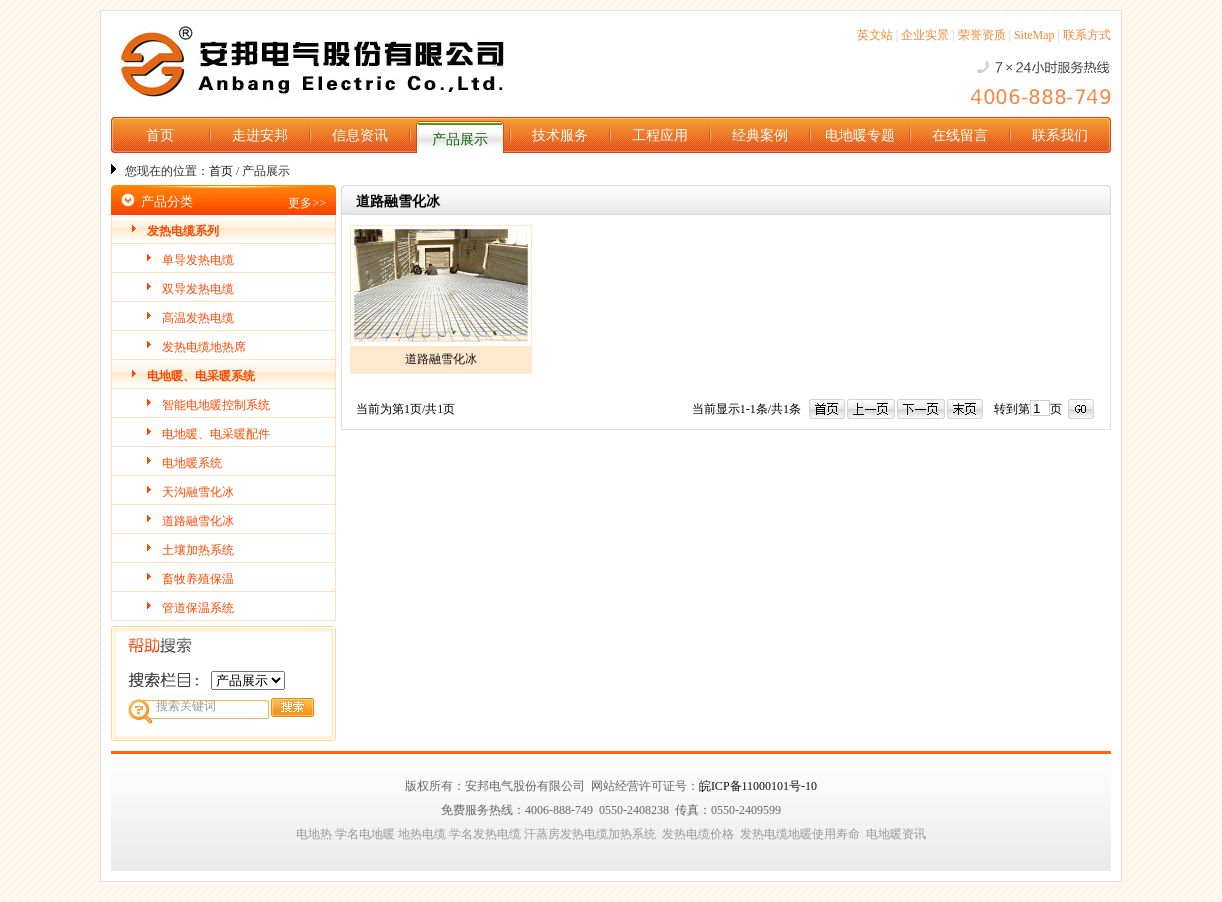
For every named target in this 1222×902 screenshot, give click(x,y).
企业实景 (925, 35)
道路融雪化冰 (198, 521)
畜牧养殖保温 (198, 579)
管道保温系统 (198, 608)
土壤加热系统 (198, 550)
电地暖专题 (860, 135)
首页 (160, 135)
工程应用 (660, 135)
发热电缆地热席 (204, 347)
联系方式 (1087, 35)
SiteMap (1034, 35)
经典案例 (760, 135)
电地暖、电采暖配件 (216, 434)
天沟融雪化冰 (198, 492)
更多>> (307, 203)
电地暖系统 (192, 463)
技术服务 (560, 135)
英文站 (875, 35)
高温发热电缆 (198, 318)
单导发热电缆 (198, 260)
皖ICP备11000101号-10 (758, 786)
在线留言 (960, 135)
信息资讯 (360, 135)
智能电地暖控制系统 (216, 405)
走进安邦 (260, 135)
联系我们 (1060, 135)
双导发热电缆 (198, 289)
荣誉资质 (982, 35)
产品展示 (460, 139)
